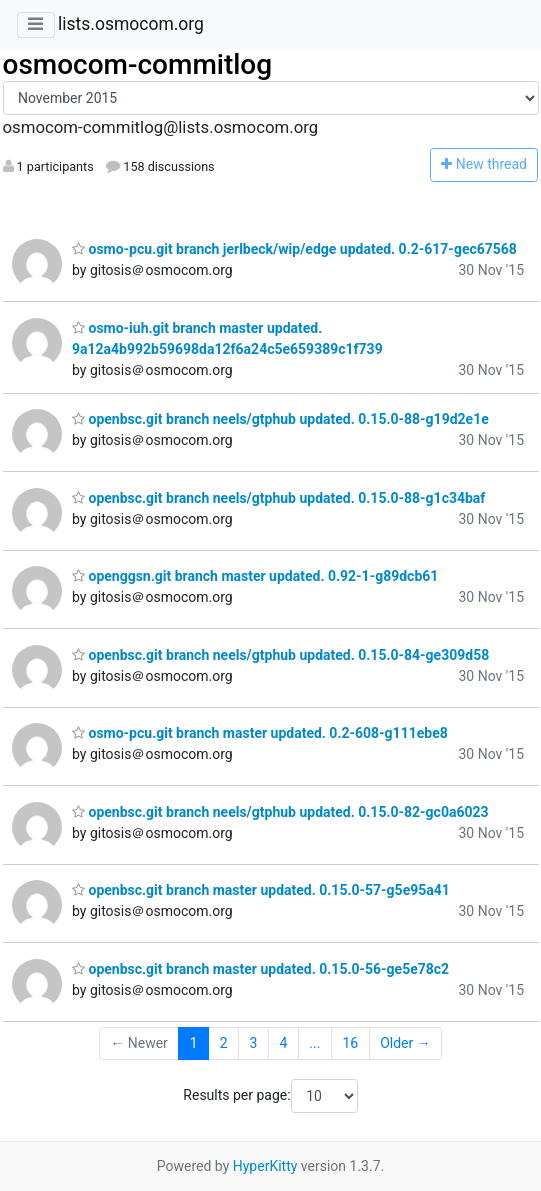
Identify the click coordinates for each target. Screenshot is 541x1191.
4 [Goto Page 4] (283, 1043)
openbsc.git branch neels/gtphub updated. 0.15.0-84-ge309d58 (280, 655)
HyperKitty (265, 1166)
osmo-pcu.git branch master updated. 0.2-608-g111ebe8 (260, 733)
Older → (405, 1043)
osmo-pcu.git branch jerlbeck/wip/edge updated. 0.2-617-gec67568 (294, 249)
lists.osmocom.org (131, 24)
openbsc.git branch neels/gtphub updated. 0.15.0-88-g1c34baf (278, 498)
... (314, 1043)
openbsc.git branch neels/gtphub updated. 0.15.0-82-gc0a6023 (280, 812)
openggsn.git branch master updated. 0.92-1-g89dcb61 (255, 576)
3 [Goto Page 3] (254, 1043)
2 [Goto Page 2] (224, 1043)
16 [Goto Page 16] (350, 1043)
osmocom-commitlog (138, 64)
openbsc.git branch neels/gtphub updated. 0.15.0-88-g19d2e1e (280, 419)
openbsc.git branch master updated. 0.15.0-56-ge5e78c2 (260, 969)
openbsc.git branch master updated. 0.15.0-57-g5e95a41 (261, 890)
